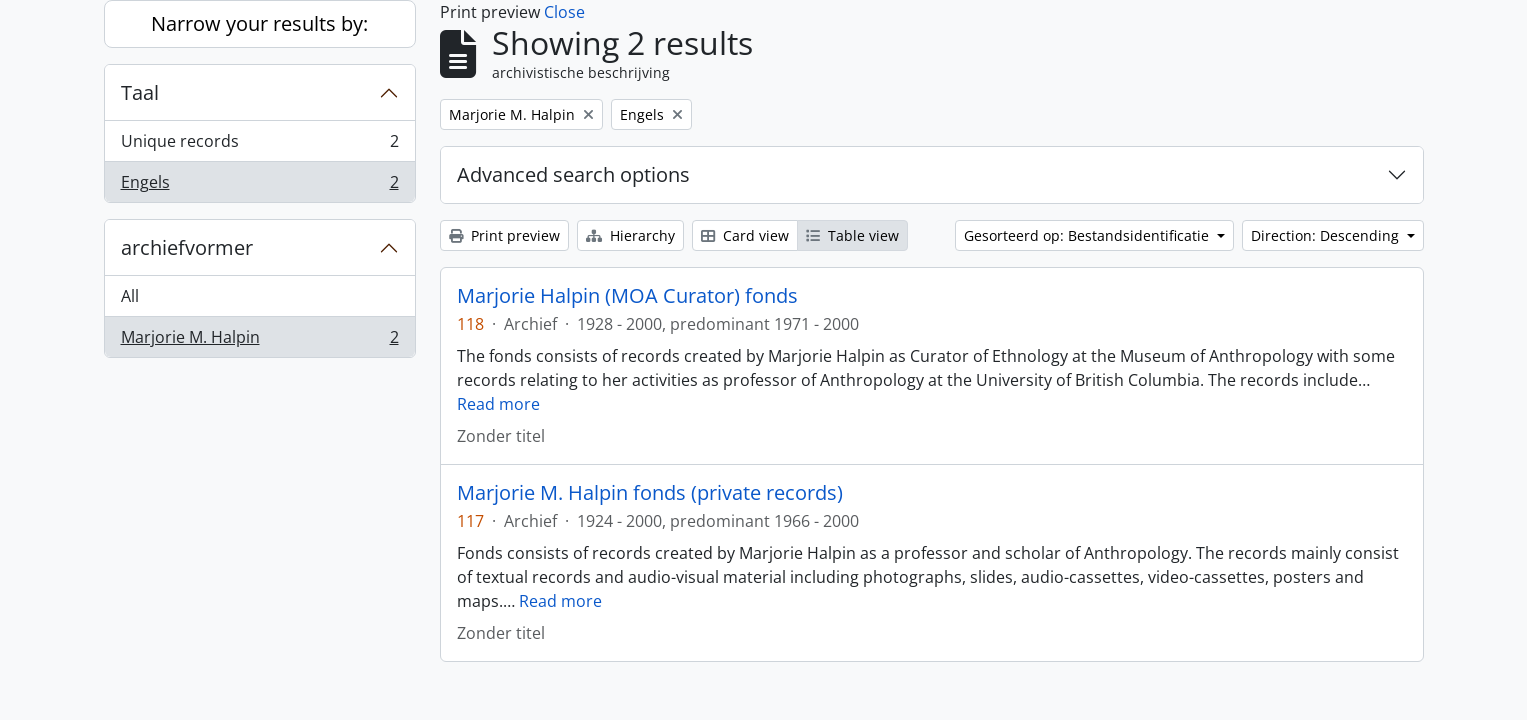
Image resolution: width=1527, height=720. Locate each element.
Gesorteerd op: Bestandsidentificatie (1088, 235)
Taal (140, 92)
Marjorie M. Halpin (259, 341)
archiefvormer (187, 247)
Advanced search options (573, 174)
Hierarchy (630, 235)
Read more (498, 404)
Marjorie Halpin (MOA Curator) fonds (627, 296)
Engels (259, 186)
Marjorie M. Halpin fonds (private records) (650, 493)
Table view (852, 235)
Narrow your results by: (259, 23)
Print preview (504, 235)
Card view (745, 235)
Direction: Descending (1327, 235)
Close (564, 12)
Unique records (259, 145)
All (130, 296)
